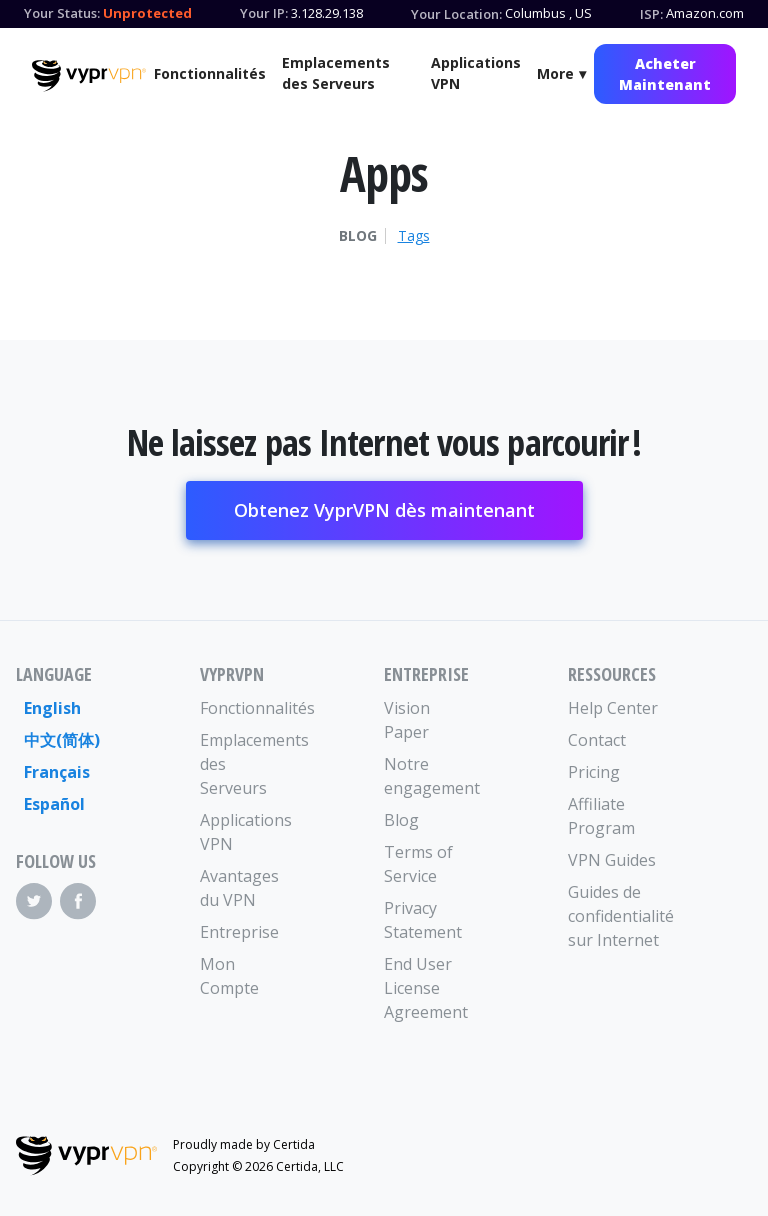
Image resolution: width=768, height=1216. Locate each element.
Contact (597, 740)
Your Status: (62, 13)
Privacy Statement (423, 920)
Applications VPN (476, 73)
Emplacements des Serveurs (336, 73)
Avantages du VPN (239, 888)
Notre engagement (430, 776)
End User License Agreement (426, 988)
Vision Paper (407, 720)
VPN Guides (612, 860)
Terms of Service (418, 864)
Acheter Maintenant (665, 74)
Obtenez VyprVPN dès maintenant (384, 510)
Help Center (613, 708)
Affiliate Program (601, 816)
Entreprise (239, 932)
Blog (358, 236)
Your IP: (264, 13)
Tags (414, 236)
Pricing (594, 772)
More (555, 73)
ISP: (651, 14)
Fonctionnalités (210, 73)
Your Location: (456, 14)
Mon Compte (229, 976)
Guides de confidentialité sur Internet (614, 916)
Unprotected (147, 13)
